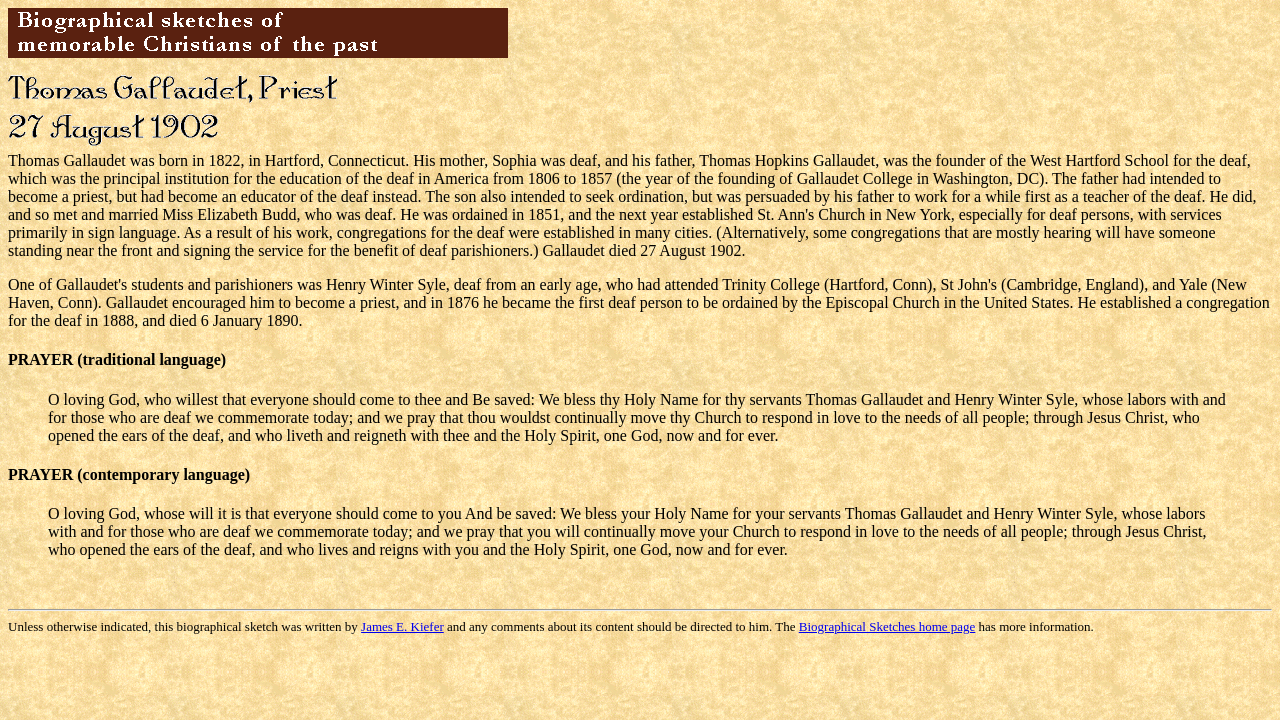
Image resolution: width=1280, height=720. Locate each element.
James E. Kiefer (402, 626)
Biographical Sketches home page (887, 626)
